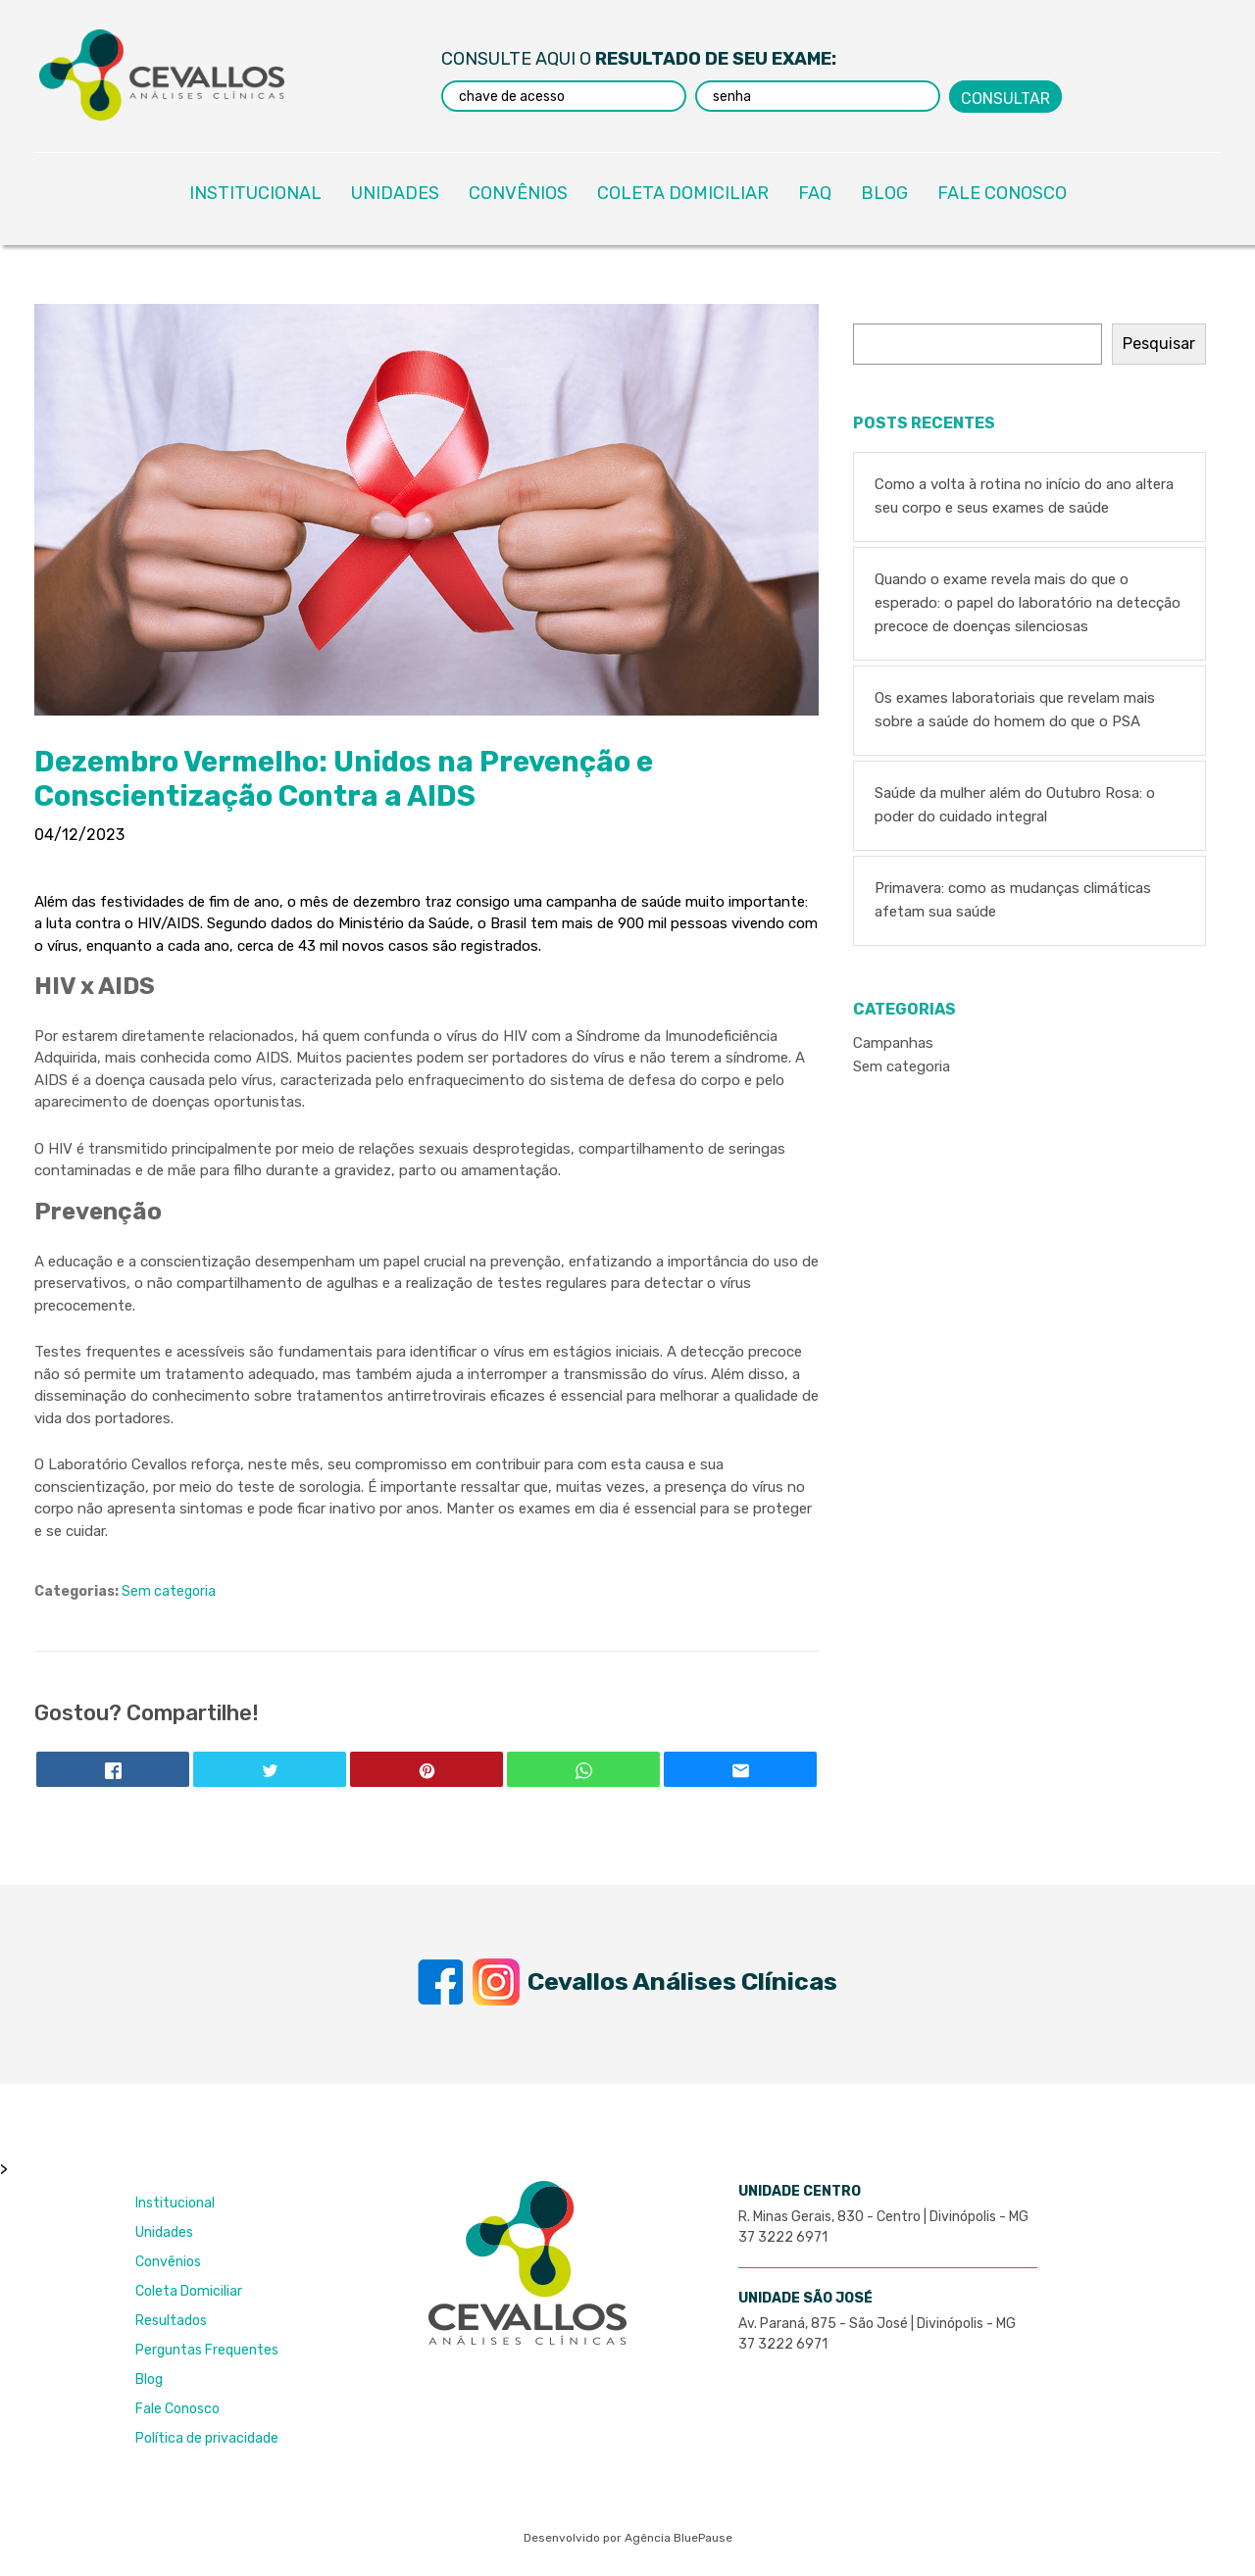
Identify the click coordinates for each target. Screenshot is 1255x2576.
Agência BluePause (678, 2538)
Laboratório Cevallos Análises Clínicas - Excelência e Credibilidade (161, 75)
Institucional (175, 2203)
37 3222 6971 (783, 2237)
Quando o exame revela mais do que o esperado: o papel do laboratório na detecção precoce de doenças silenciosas (1027, 602)
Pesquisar (1159, 343)
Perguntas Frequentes (206, 2350)
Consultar (1005, 97)
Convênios (168, 2262)
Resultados (171, 2320)
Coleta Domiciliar (188, 2291)
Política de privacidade (206, 2438)
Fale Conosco (177, 2409)
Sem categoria (169, 1591)
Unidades (164, 2232)
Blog (149, 2379)
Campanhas (893, 1043)
